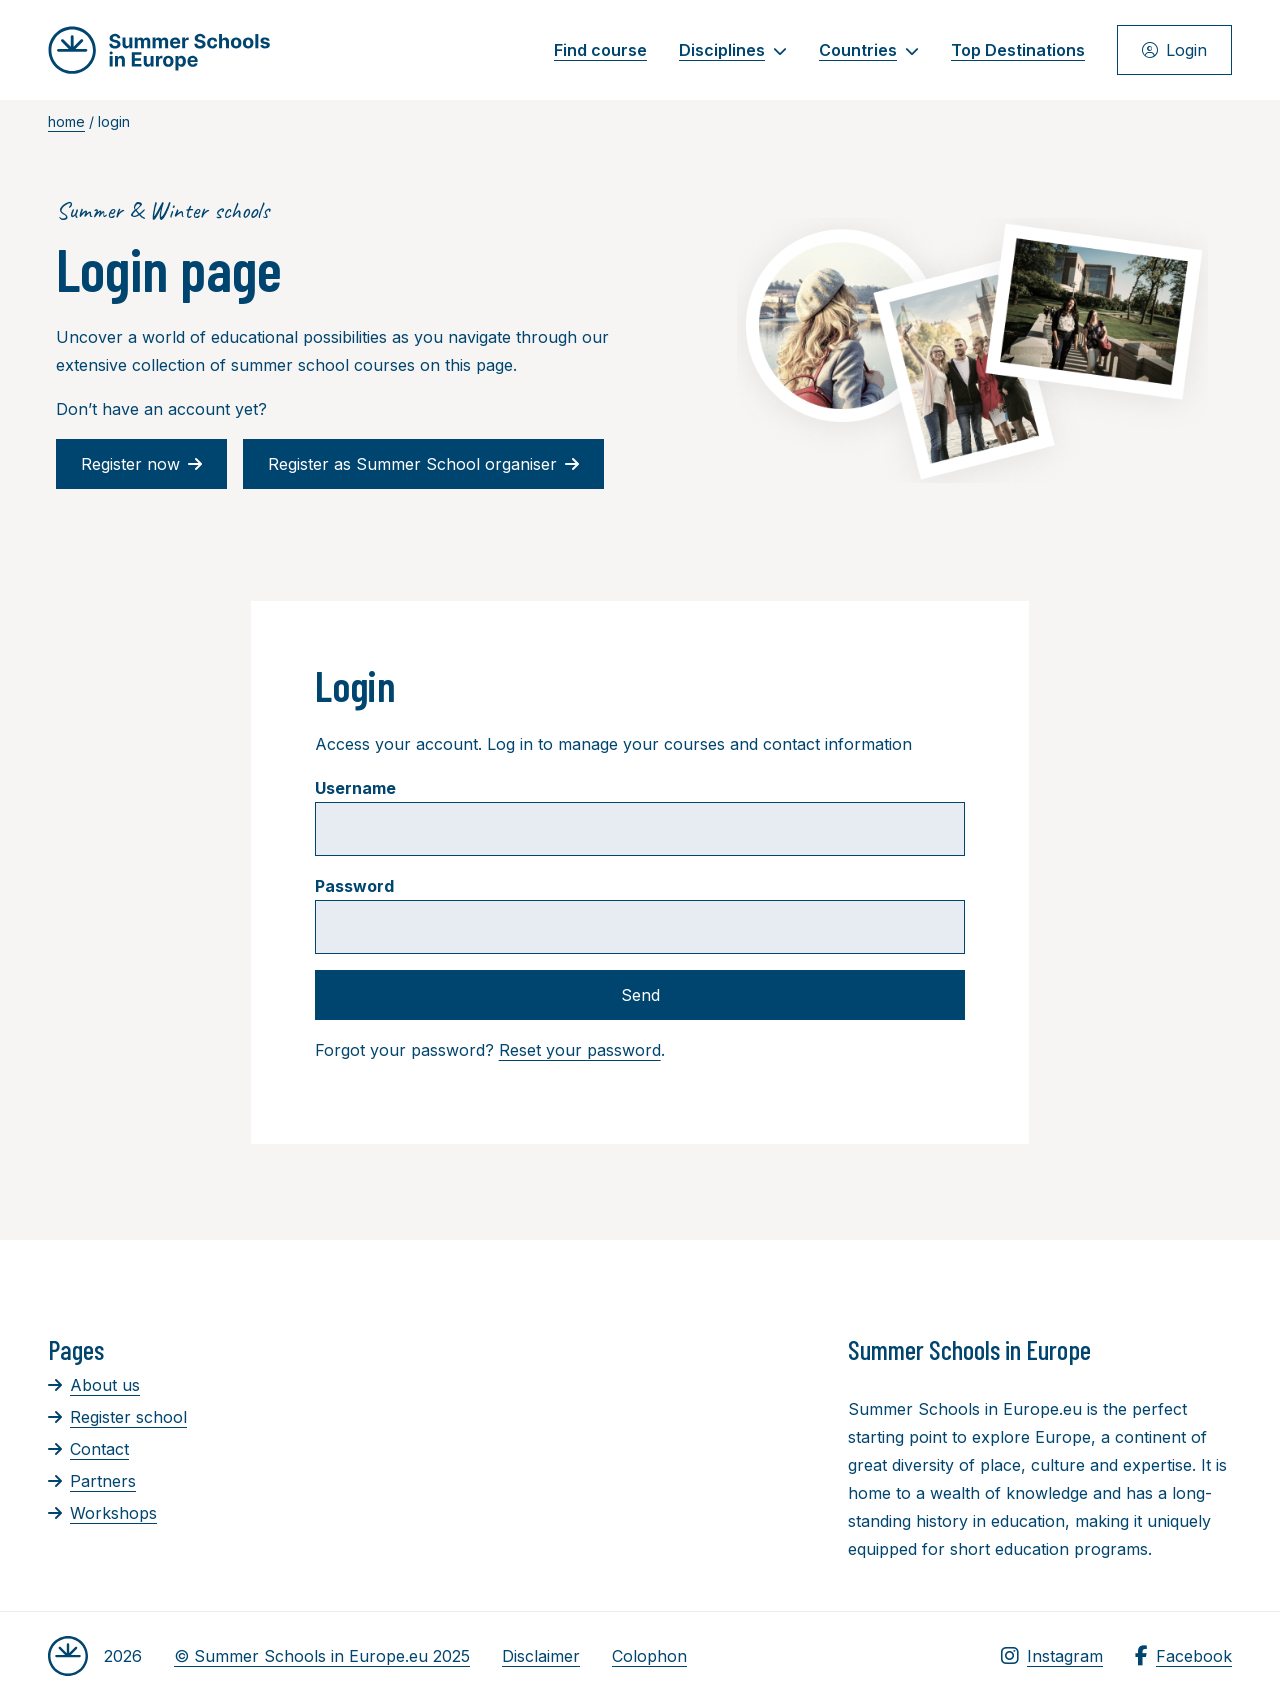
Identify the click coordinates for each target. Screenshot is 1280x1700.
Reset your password (580, 1050)
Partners (92, 1481)
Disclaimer (541, 1656)
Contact (88, 1449)
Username (355, 788)
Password (354, 886)
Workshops (102, 1513)
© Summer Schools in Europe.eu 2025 (322, 1656)
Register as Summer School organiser (423, 464)
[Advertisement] (648, 1443)
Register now (141, 464)
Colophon (649, 1656)
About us (94, 1385)
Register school (117, 1417)
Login (1174, 50)
